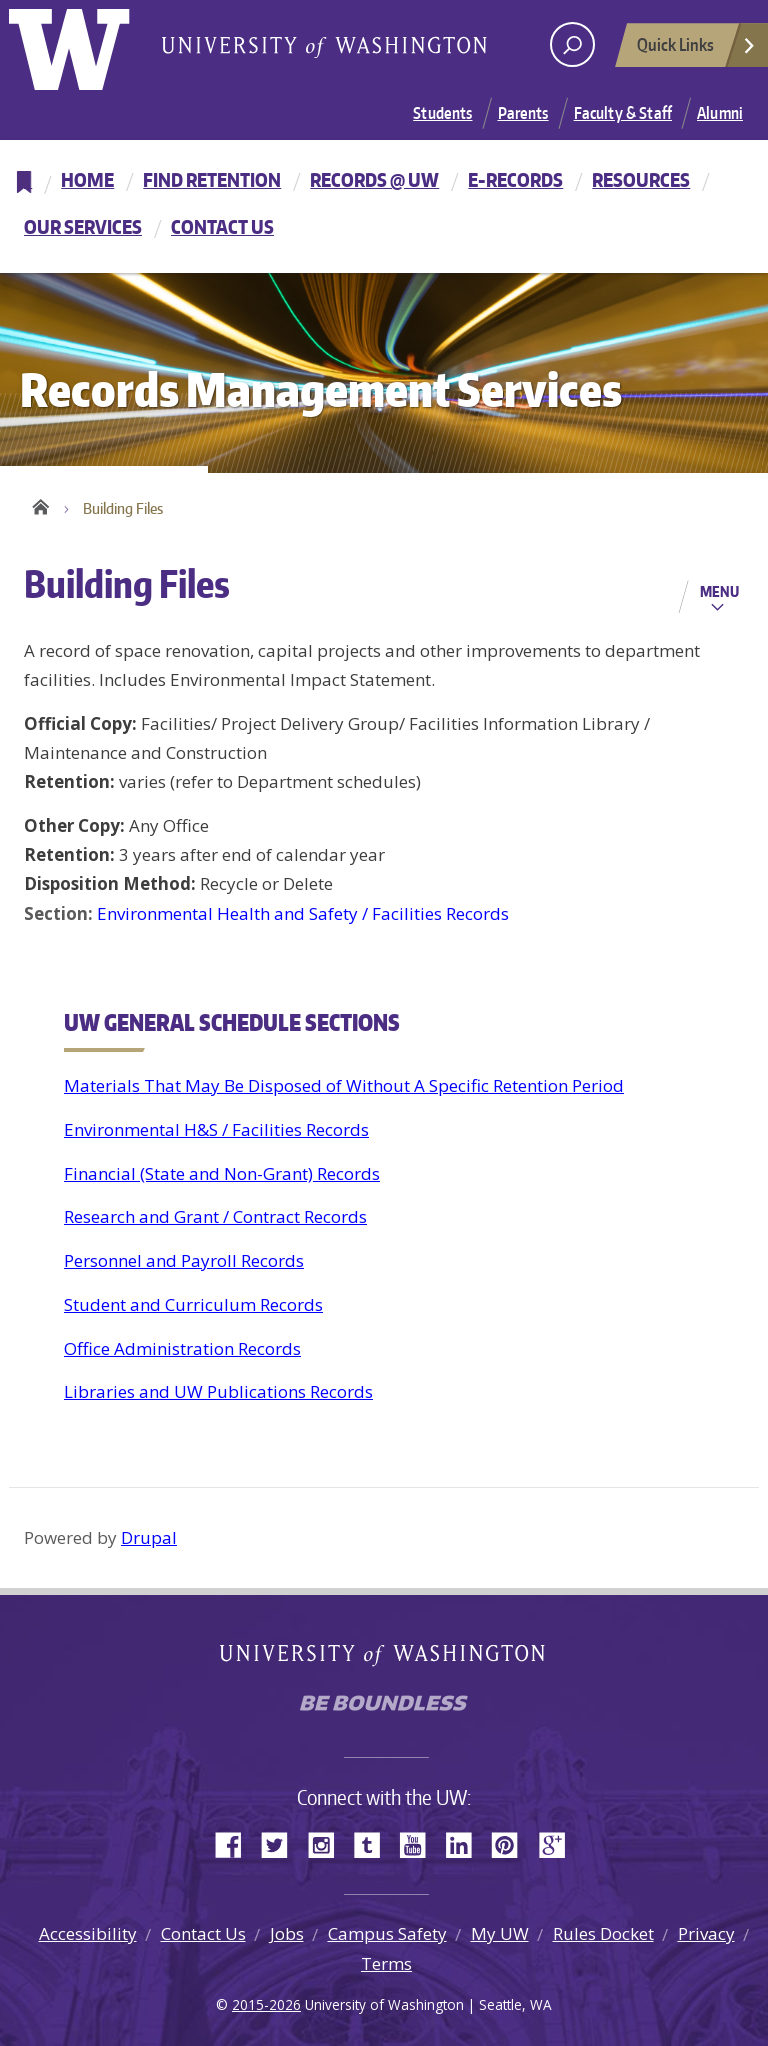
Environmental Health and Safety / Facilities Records (303, 913)
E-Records (515, 179)
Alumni (720, 113)
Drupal (149, 1537)
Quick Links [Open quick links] (697, 50)
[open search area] (572, 44)
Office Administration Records (182, 1348)
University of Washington (90, 45)
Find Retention (212, 179)
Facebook (236, 1843)
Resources (641, 179)
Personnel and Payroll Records (184, 1260)
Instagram (328, 1843)
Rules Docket (603, 1933)
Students (442, 113)
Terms (386, 1963)
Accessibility (88, 1933)
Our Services (83, 226)
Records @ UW (374, 179)
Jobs (287, 1933)
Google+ (558, 1843)
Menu (719, 591)
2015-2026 (266, 2004)
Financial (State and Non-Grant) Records (222, 1173)
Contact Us (222, 226)
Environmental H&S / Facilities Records (216, 1129)
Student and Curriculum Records (193, 1304)
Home (87, 179)
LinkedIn (466, 1843)
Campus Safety (387, 1933)
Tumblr (374, 1843)
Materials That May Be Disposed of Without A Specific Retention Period (344, 1085)
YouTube (420, 1843)
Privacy (706, 1933)
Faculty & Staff (623, 113)
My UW (500, 1933)
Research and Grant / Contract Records (215, 1216)
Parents (523, 113)
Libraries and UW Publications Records (218, 1391)
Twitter (282, 1843)
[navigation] (384, 206)
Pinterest (512, 1843)
